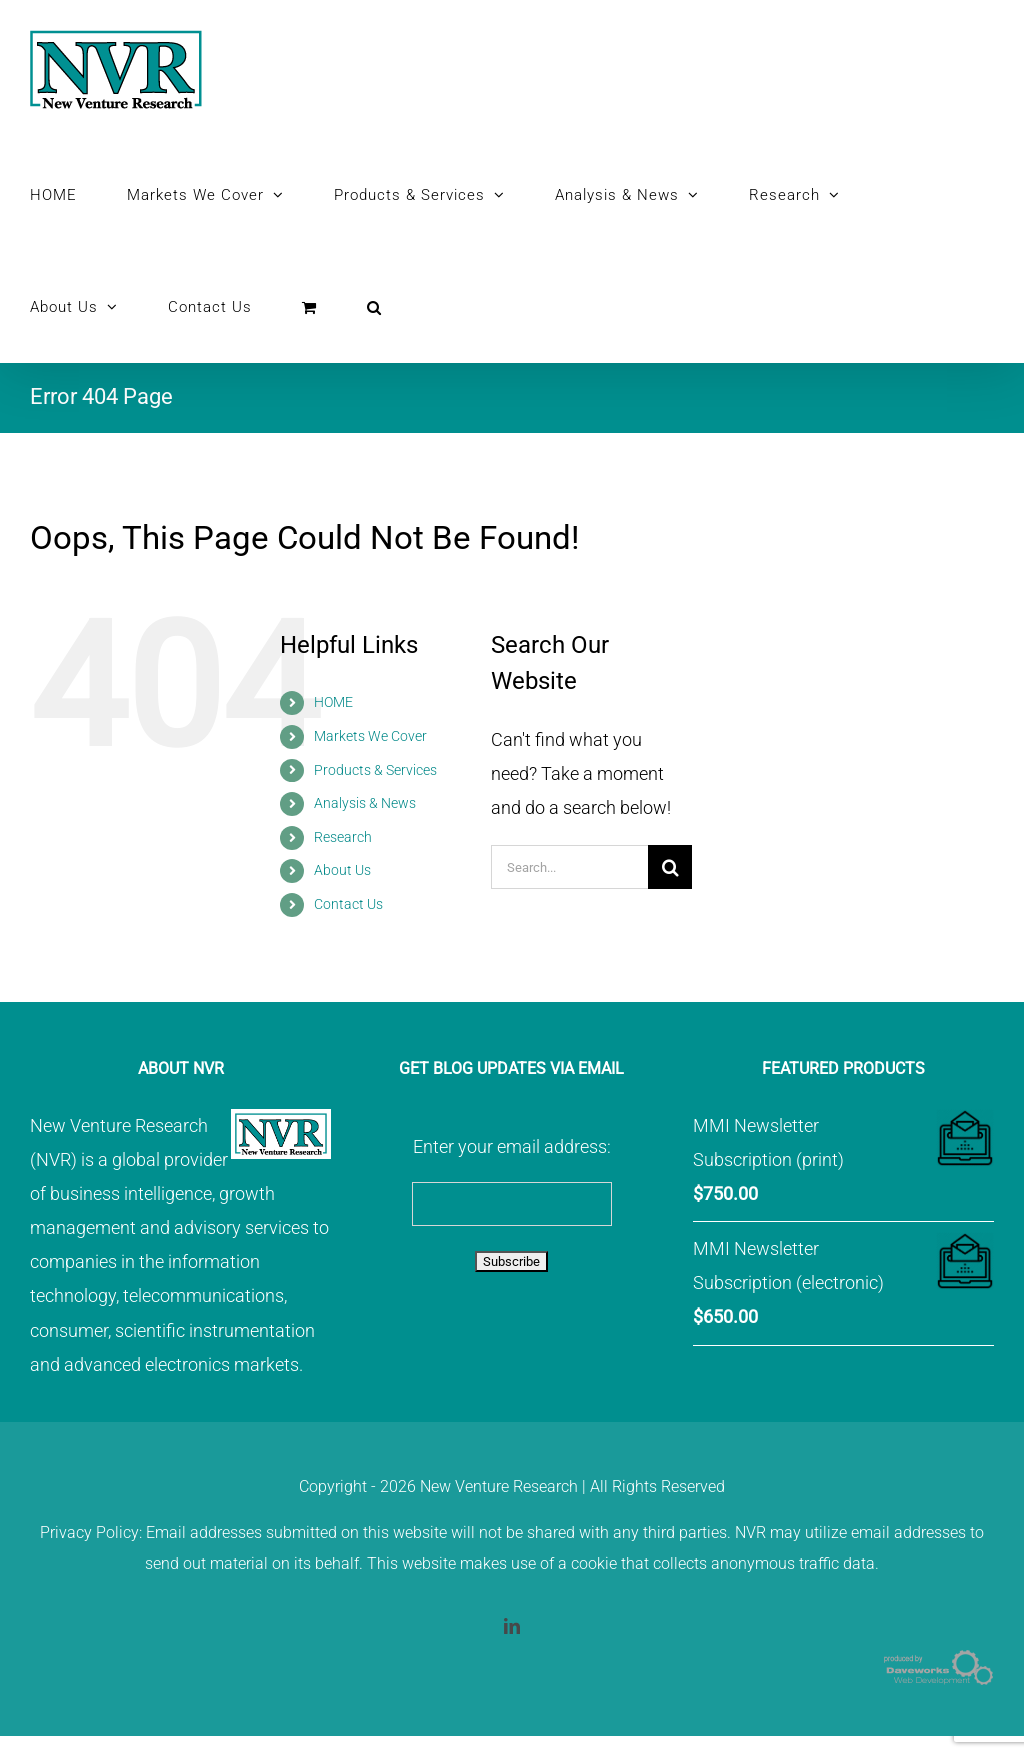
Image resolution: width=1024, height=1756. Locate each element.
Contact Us (348, 904)
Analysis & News (365, 803)
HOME (333, 702)
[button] (374, 307)
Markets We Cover (370, 736)
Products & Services (375, 770)
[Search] (670, 867)
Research (343, 837)
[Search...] (569, 867)
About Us (342, 870)
